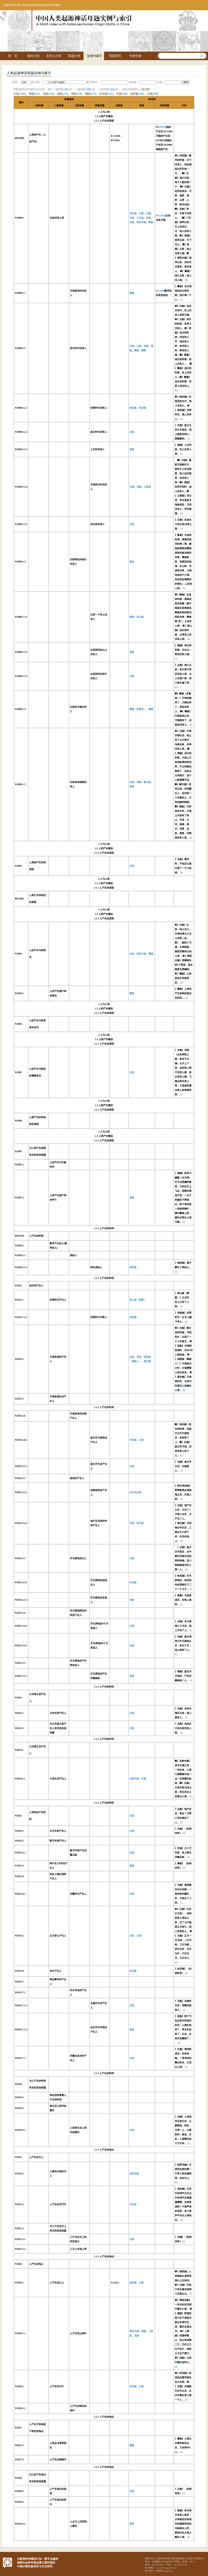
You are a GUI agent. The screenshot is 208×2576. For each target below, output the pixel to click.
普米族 (147, 1361)
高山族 (140, 617)
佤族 (136, 2335)
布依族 (133, 213)
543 (37, 93)
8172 (33, 89)
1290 (22, 93)
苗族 (146, 346)
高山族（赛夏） (137, 1300)
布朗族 (133, 1317)
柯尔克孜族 (135, 1492)
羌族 (139, 487)
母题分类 (74, 56)
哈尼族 (133, 1582)
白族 (131, 346)
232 (65, 93)
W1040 (160, 291)
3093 (89, 89)
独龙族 (133, 408)
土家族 (147, 487)
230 (79, 93)
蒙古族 (147, 782)
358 (51, 93)
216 (110, 93)
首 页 (12, 56)
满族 (131, 652)
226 (94, 93)
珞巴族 (140, 1523)
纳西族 (133, 1267)
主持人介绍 (53, 56)
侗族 (131, 449)
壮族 (131, 1852)
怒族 (148, 218)
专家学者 (135, 56)
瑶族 (131, 1676)
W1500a (161, 215)
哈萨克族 (134, 2173)
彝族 (150, 222)
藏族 (143, 350)
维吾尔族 (141, 222)
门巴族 (140, 218)
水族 (131, 953)
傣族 (131, 1865)
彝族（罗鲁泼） (137, 709)
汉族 (141, 213)
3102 (112, 89)
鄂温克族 (134, 2331)
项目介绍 (33, 56)
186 (124, 93)
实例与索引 (94, 56)
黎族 (131, 561)
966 (66, 89)
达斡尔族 (134, 1778)
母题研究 (115, 56)
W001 (162, 127)
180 (155, 93)
